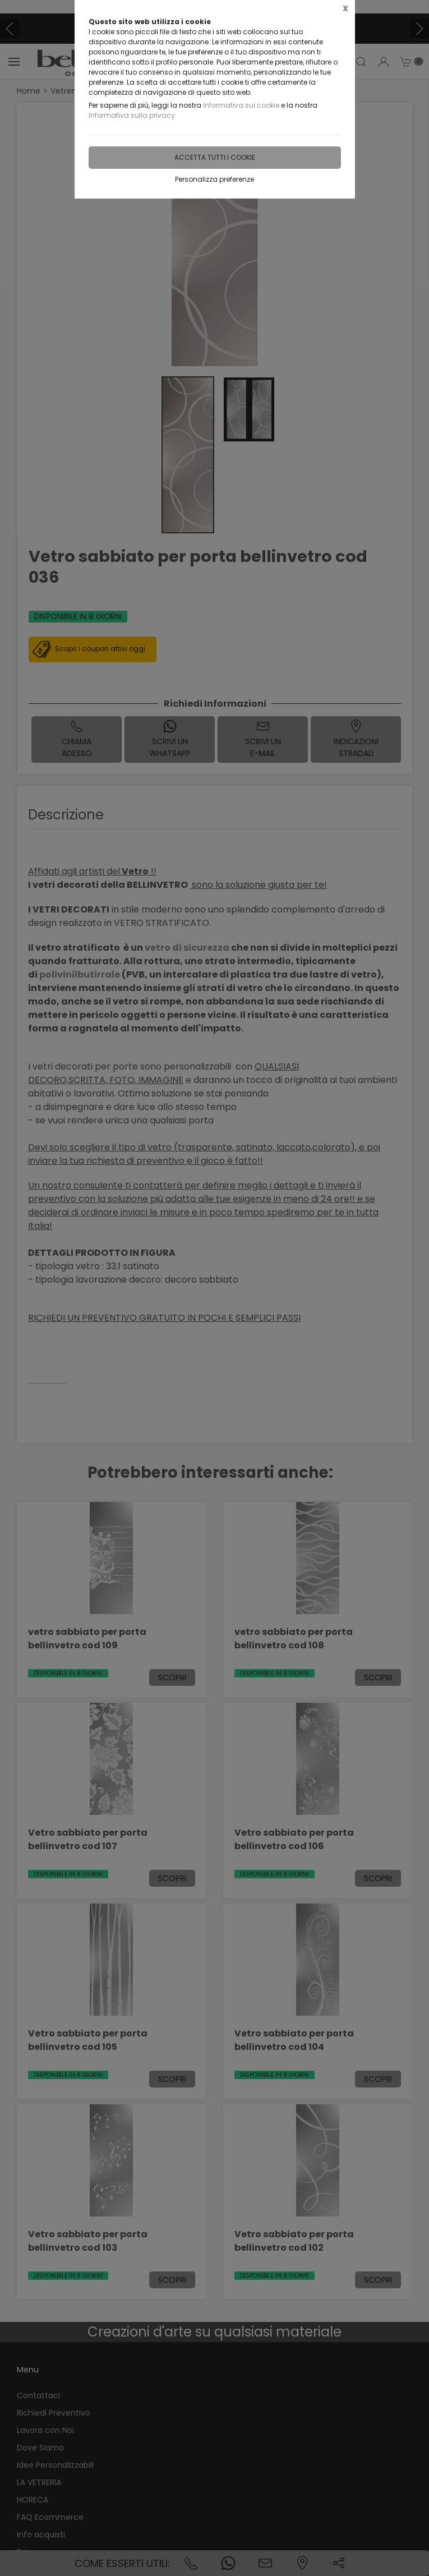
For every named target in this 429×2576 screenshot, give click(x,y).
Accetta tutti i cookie (214, 157)
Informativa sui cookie (241, 105)
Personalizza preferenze (214, 179)
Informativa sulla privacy (132, 115)
